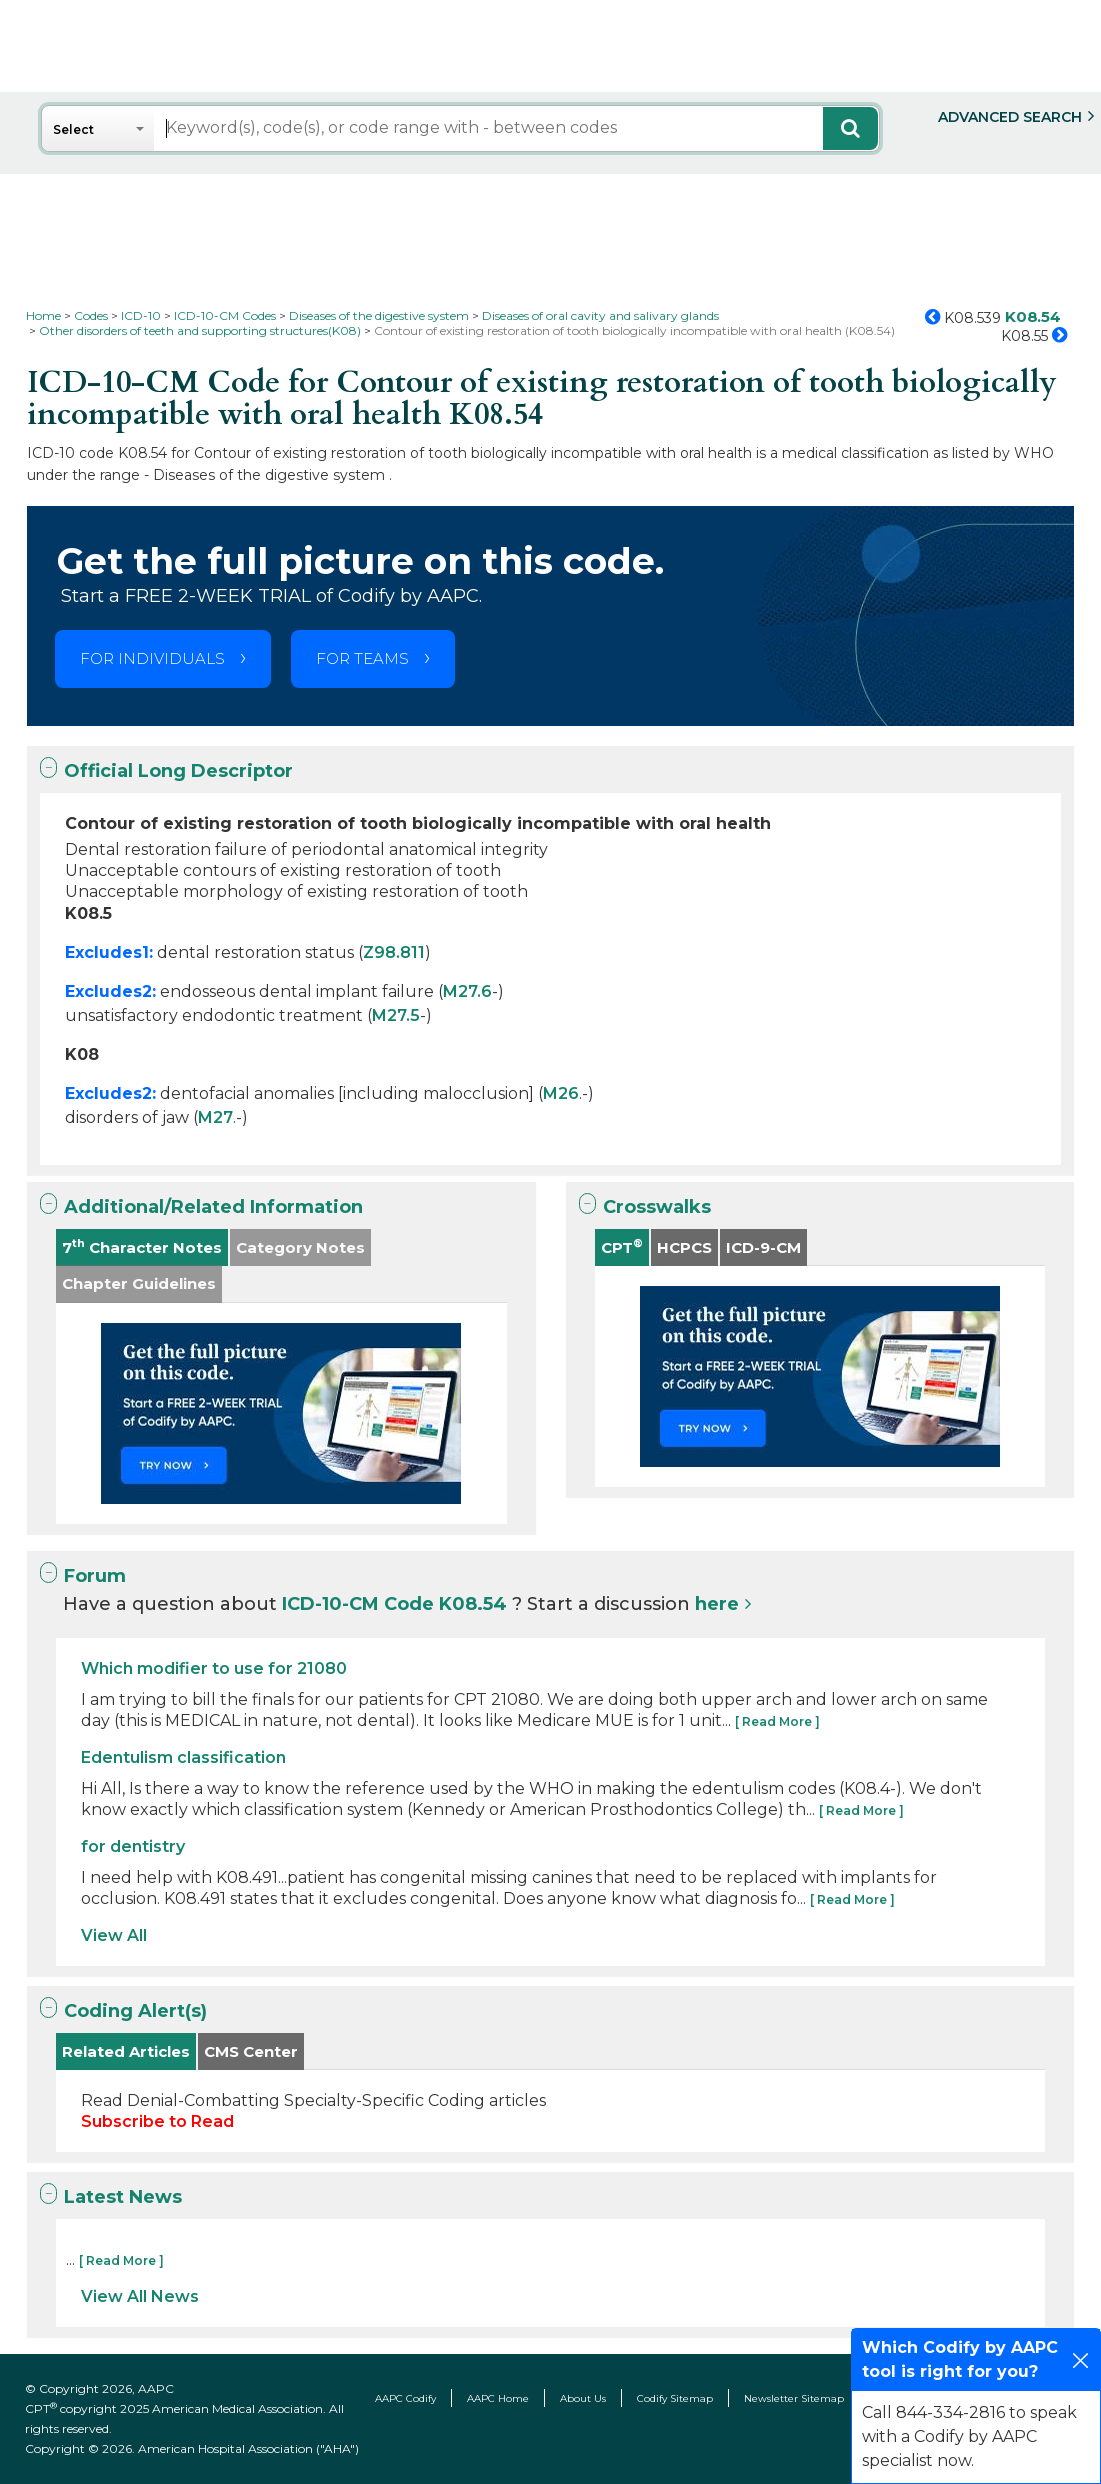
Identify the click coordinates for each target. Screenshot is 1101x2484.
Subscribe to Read (157, 2121)
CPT (622, 1246)
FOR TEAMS (362, 658)
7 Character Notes (142, 1246)
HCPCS (684, 1247)
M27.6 (467, 991)
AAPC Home (498, 2398)
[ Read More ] (777, 1721)
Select (73, 129)
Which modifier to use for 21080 (214, 1668)
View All (114, 1935)
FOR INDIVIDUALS (152, 658)
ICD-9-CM (763, 1247)
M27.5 (396, 1015)
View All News (140, 2296)
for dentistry (133, 1846)
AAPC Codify (405, 2398)
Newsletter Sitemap (794, 2398)
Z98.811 (394, 952)
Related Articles (126, 2051)
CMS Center (251, 2051)
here (717, 1604)
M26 (561, 1093)
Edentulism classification (183, 1757)
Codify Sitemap (675, 2398)
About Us (583, 2398)
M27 (215, 1117)
